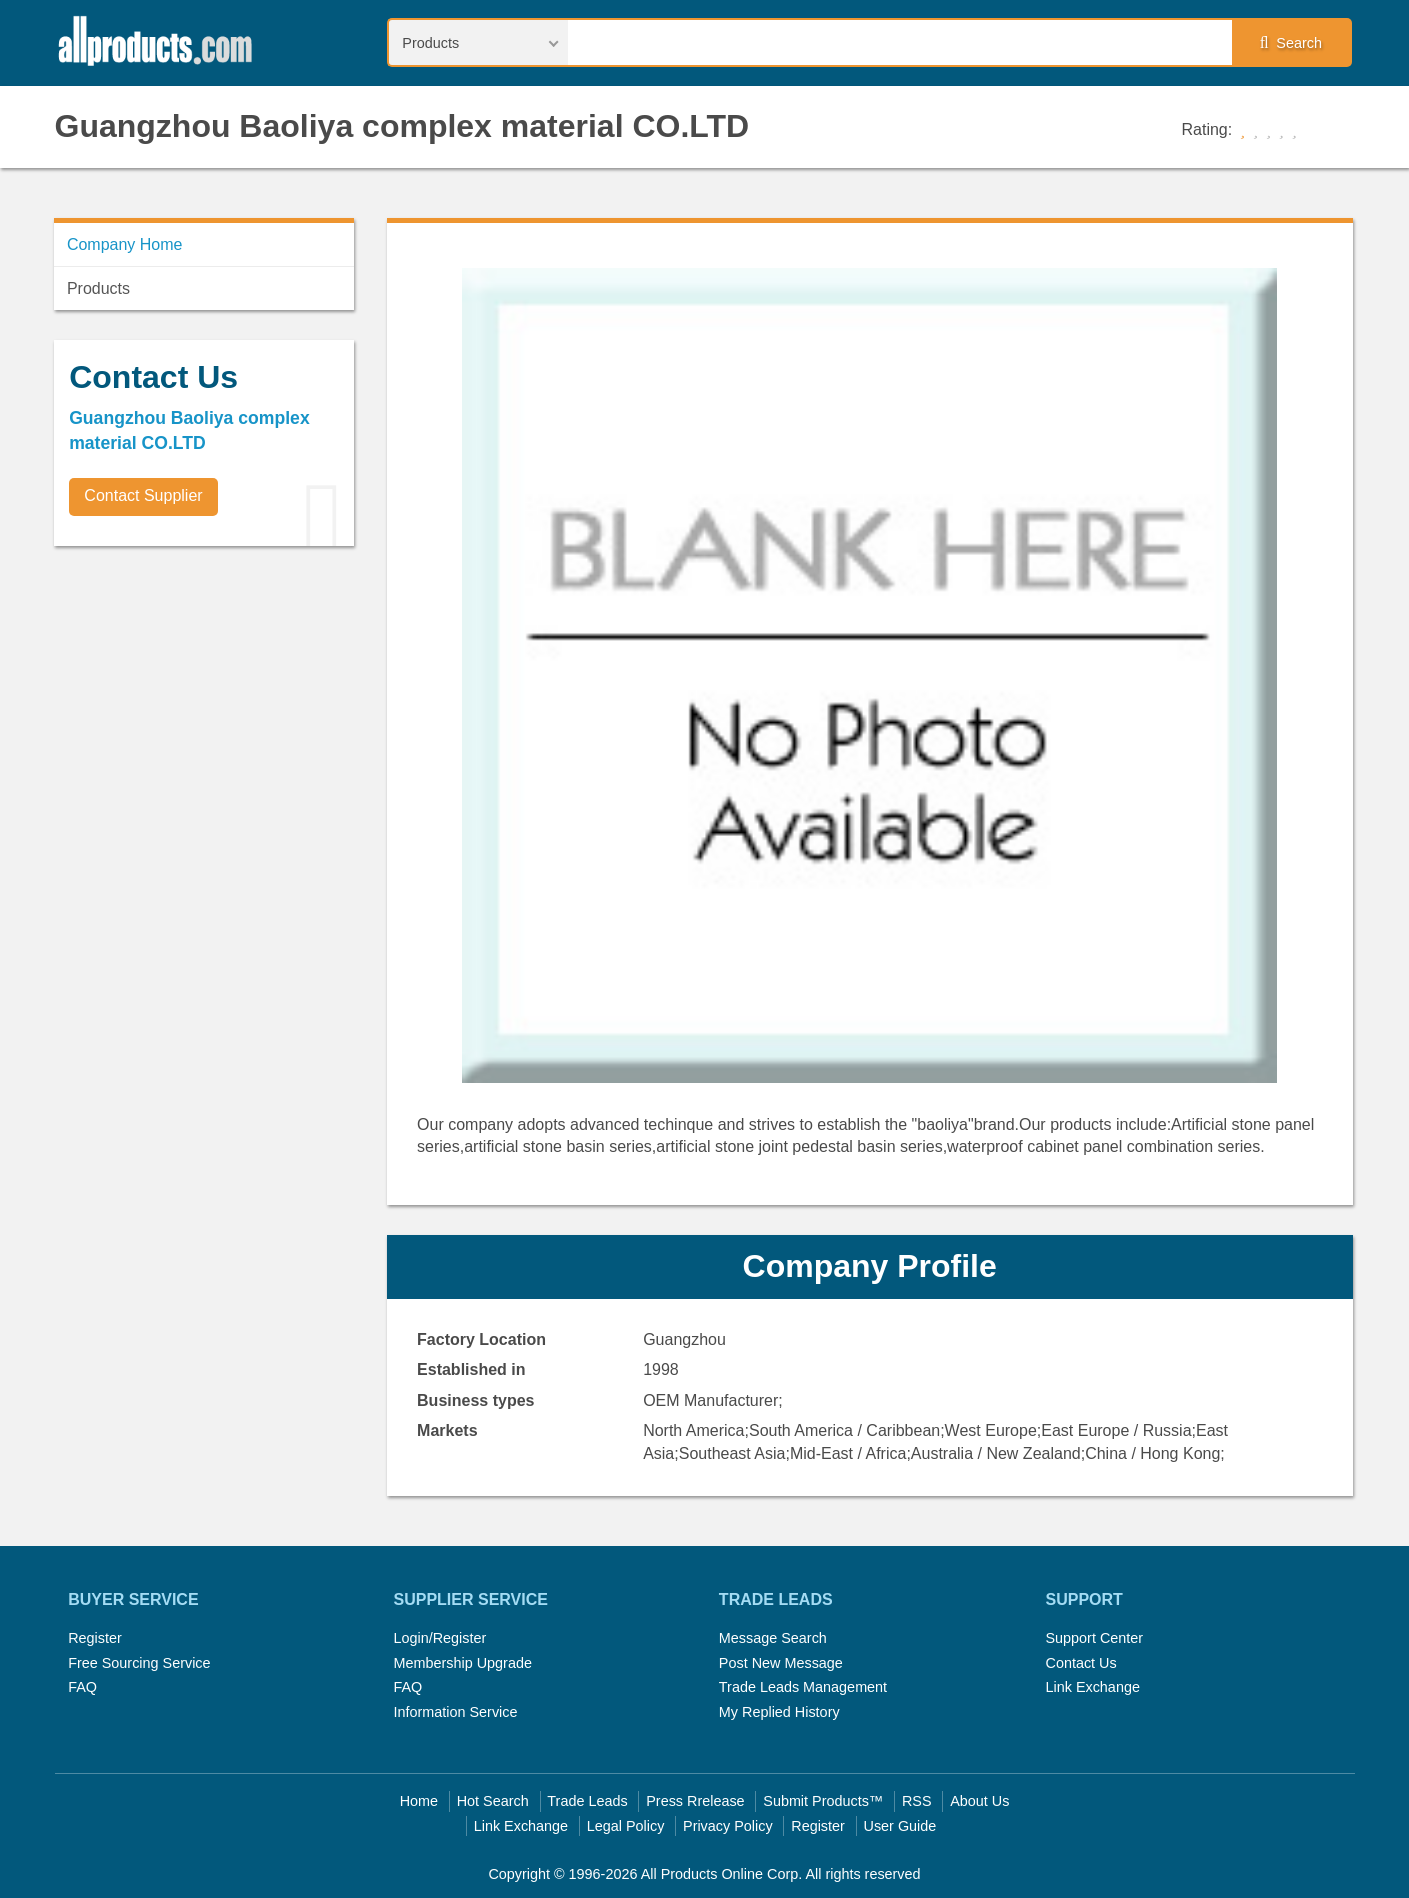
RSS (917, 1801)
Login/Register (440, 1638)
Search (1291, 43)
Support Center (1094, 1638)
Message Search (773, 1638)
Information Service (456, 1712)
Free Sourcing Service (139, 1663)
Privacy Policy (728, 1826)
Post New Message (781, 1663)
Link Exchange (1092, 1687)
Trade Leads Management (803, 1687)
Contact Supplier (143, 495)
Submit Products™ (823, 1801)
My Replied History (779, 1712)
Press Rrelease (695, 1801)
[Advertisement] (204, 701)
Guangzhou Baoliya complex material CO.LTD (402, 126)
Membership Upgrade (463, 1663)
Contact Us (1080, 1663)
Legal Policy (626, 1826)
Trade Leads (587, 1801)
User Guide (900, 1826)
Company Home (125, 244)
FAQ (82, 1687)
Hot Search (493, 1801)
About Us (979, 1801)
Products (98, 288)
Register (95, 1638)
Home (419, 1801)
